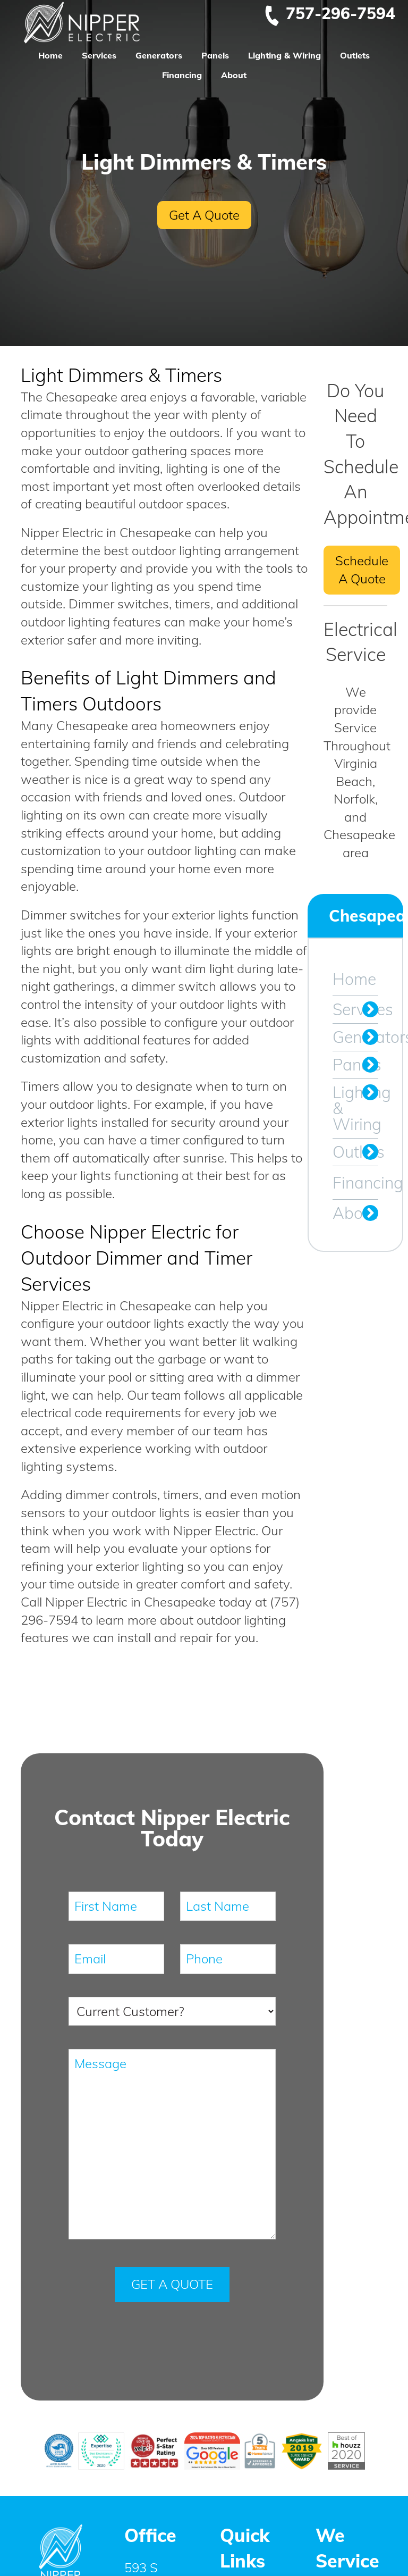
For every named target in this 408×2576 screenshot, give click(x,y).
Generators (158, 55)
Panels (215, 55)
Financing (182, 75)
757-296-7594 (329, 13)
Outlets (355, 55)
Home (50, 55)
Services (99, 55)
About (233, 75)
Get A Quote (204, 215)
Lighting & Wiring (284, 55)
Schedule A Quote (361, 570)
